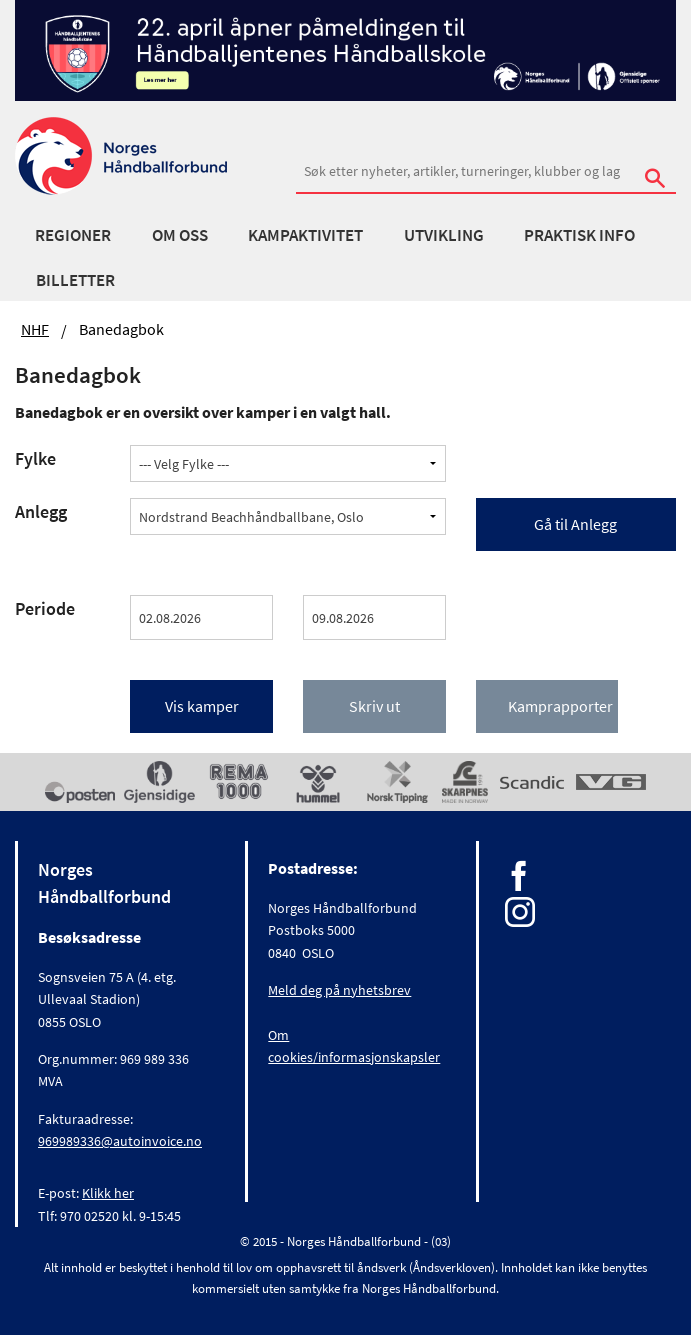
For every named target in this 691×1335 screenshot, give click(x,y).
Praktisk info (579, 235)
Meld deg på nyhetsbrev (339, 990)
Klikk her (108, 1193)
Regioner (73, 235)
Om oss (180, 235)
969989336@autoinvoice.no (120, 1141)
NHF (35, 329)
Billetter (75, 280)
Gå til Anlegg (575, 524)
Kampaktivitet (305, 235)
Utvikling (444, 235)
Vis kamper (202, 706)
